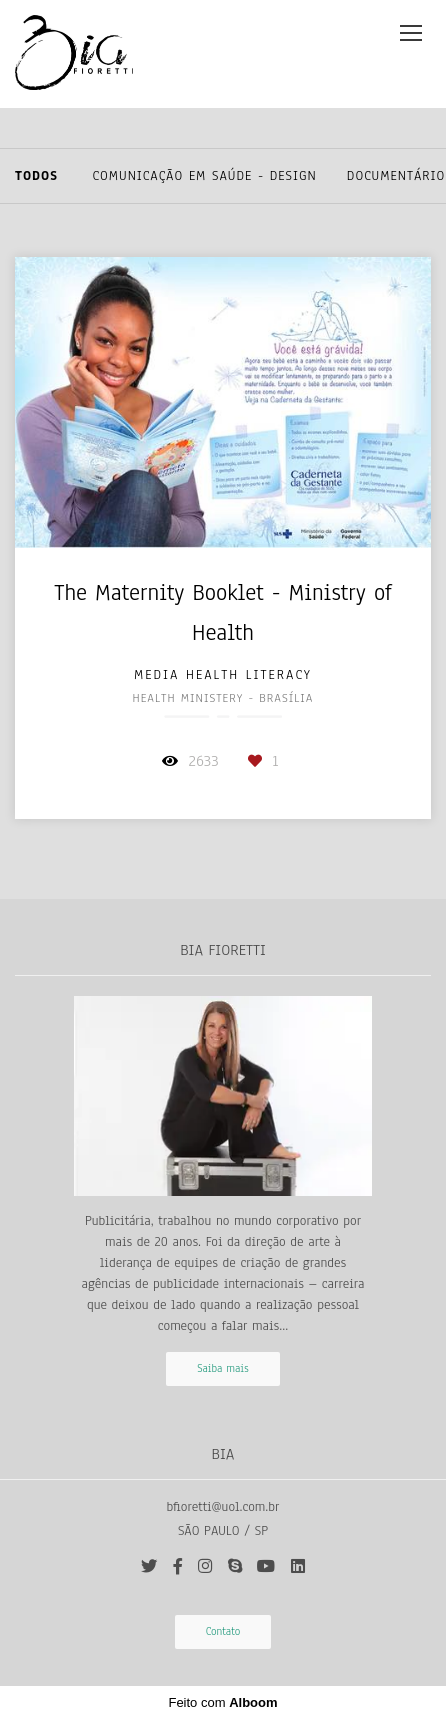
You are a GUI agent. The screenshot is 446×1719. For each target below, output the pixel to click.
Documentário (396, 176)
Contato (223, 1631)
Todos (36, 176)
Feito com (222, 1702)
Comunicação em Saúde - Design (205, 176)
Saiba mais (223, 1368)
